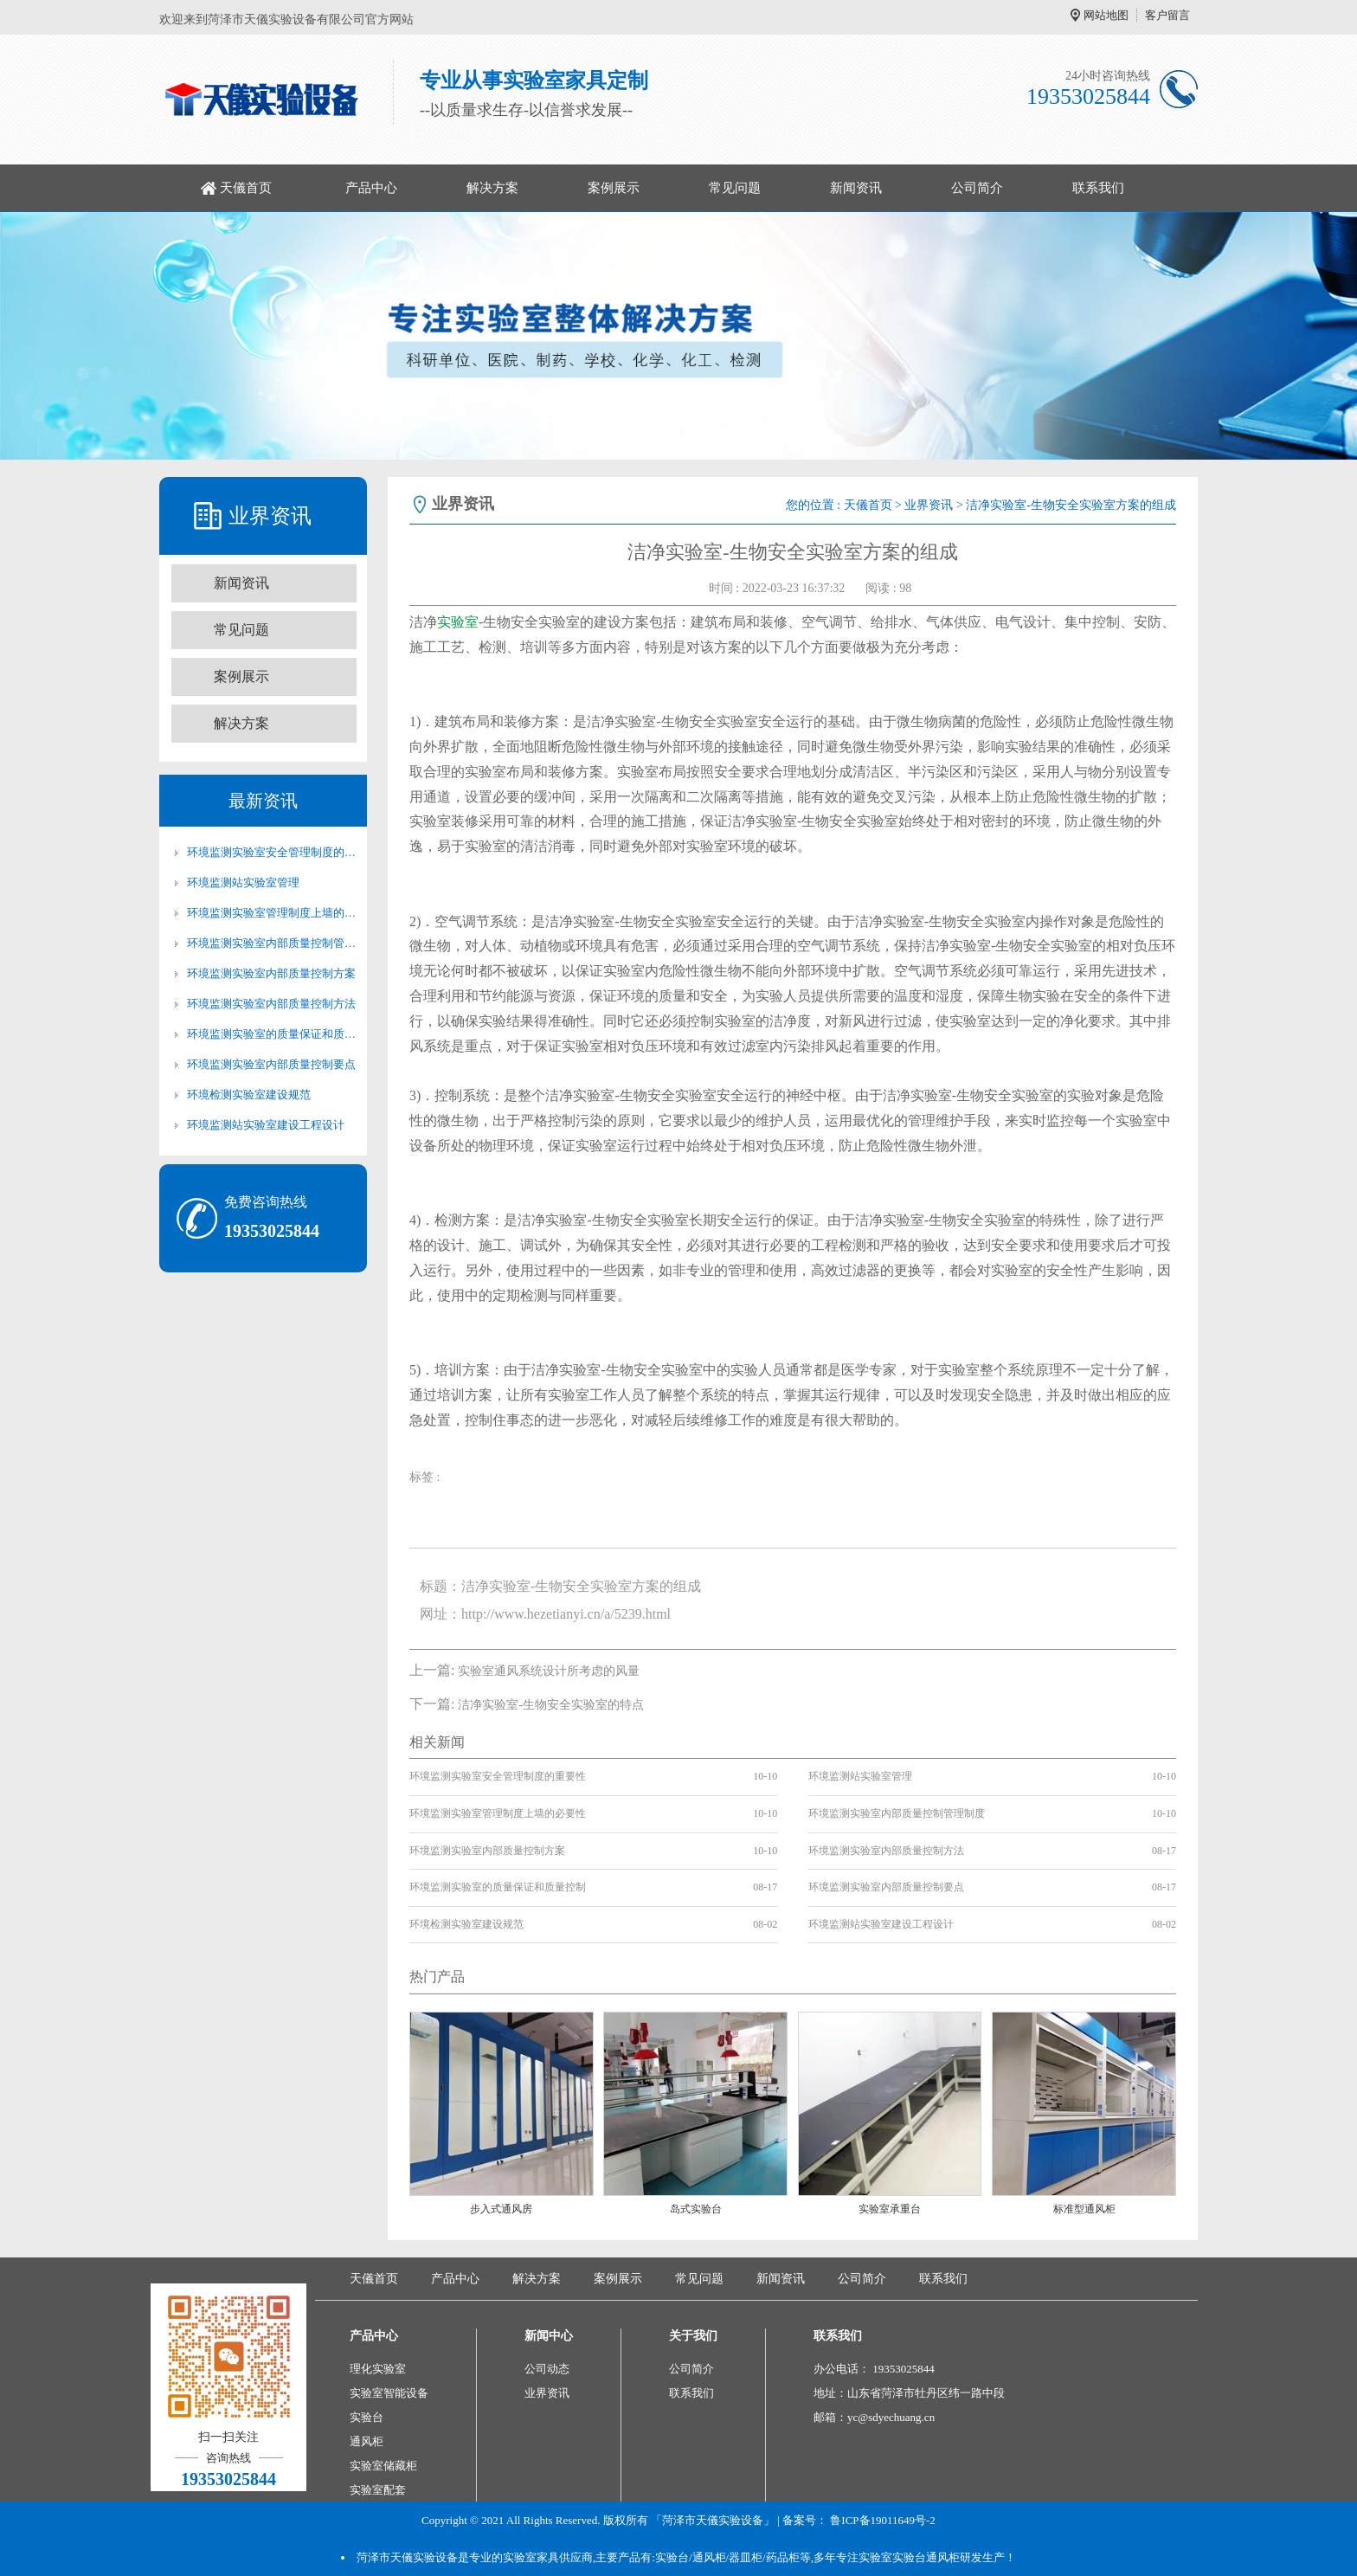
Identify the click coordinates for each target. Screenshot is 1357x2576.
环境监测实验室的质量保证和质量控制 (272, 1033)
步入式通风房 (501, 2209)
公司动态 (546, 2368)
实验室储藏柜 (383, 2465)
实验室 (458, 622)
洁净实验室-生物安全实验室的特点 (551, 1704)
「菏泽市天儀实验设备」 (713, 2520)
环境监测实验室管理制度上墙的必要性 (272, 912)
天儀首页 (246, 188)
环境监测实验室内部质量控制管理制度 (272, 943)
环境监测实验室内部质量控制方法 (271, 1003)
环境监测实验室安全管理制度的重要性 (272, 852)
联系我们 (1098, 188)
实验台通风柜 (926, 2557)
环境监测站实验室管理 (243, 882)
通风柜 (366, 2441)
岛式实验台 (696, 2209)
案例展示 (614, 188)
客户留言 (1167, 15)
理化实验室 (378, 2368)
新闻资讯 (856, 188)
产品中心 (371, 188)
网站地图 (1106, 15)
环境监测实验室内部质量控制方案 (271, 973)
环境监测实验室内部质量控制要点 (271, 1064)
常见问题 (735, 188)
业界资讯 (928, 505)
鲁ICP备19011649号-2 (883, 2520)
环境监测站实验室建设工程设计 (265, 1124)
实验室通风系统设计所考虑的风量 (549, 1671)
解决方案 (492, 188)
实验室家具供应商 (548, 2557)
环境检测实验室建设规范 (249, 1094)
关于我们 (693, 2335)
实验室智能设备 (389, 2392)
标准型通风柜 (1084, 2209)
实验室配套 (378, 2489)
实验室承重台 (890, 2209)
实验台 (366, 2417)
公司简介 (977, 188)
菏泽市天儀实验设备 (407, 2557)
